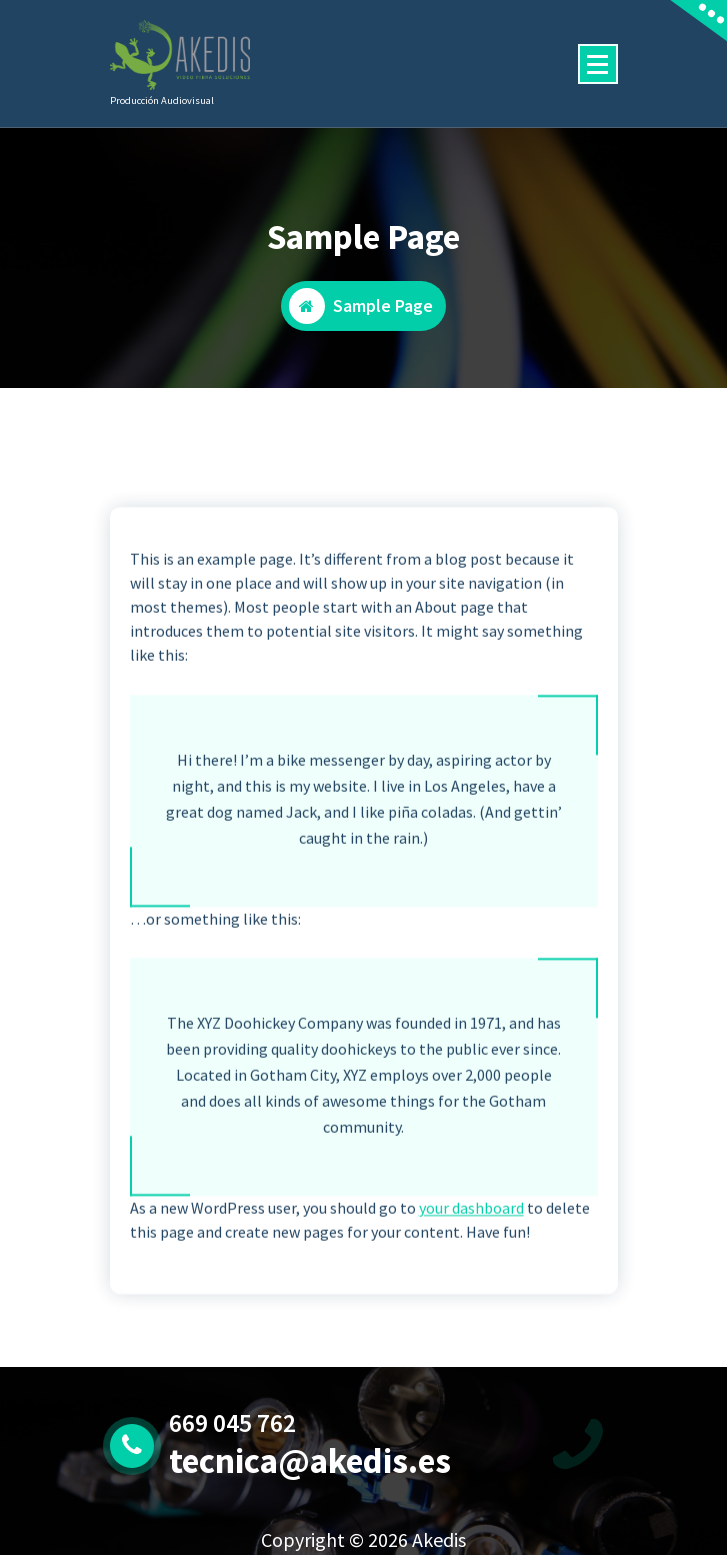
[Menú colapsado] (598, 64)
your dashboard (471, 1235)
